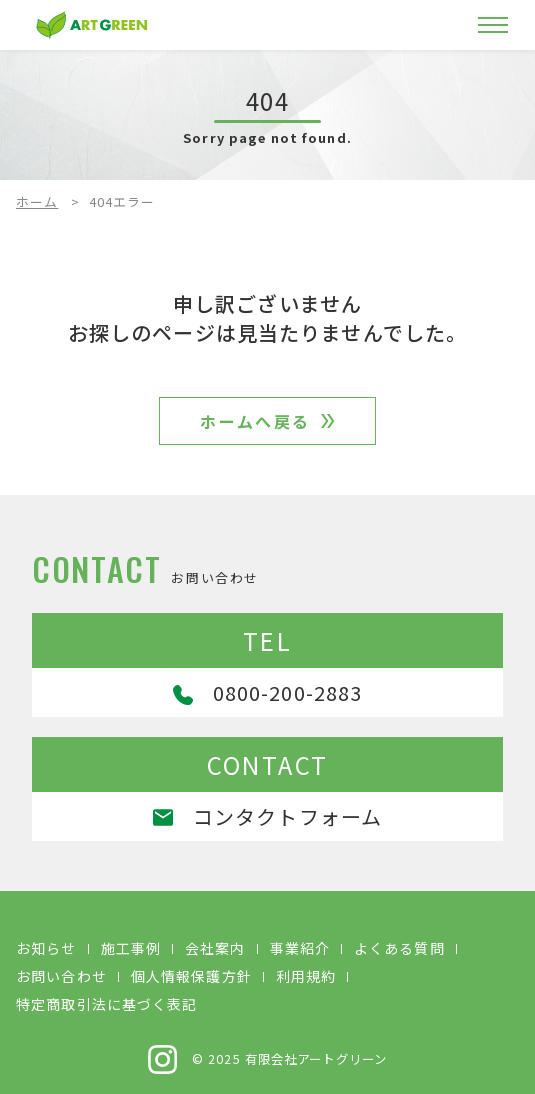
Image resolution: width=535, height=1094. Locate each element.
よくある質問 (399, 948)
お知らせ (46, 948)
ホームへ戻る (255, 421)
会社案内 (215, 948)
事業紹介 (300, 948)
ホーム (37, 201)
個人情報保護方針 (191, 976)
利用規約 (306, 976)
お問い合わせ (61, 976)
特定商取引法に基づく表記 (106, 1004)
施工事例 (131, 948)
